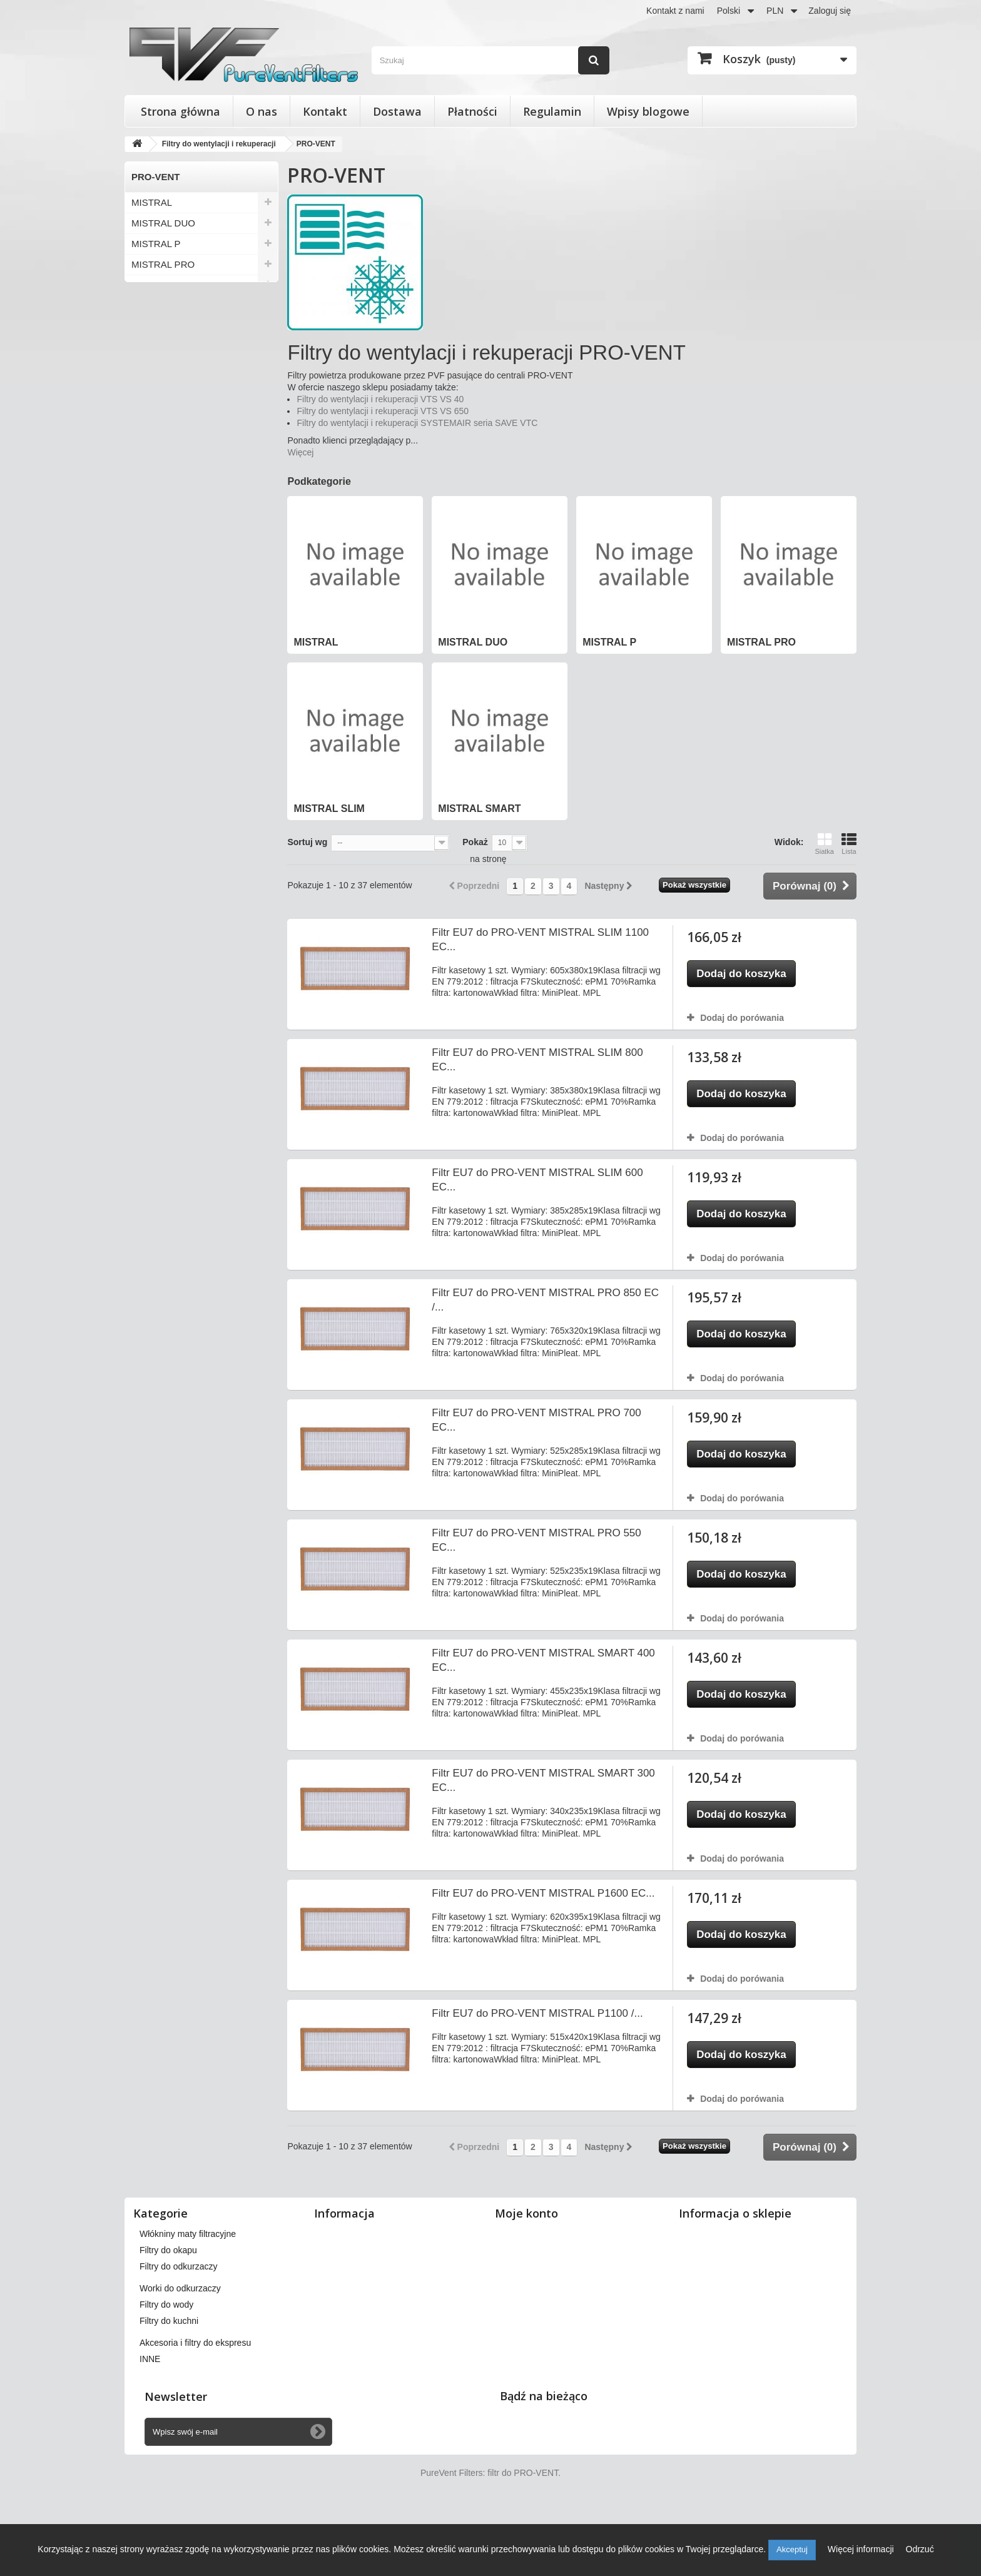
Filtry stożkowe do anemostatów (202, 2250)
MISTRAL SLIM (163, 285)
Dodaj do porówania (742, 1018)
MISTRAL (151, 202)
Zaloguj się (829, 11)
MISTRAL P (156, 243)
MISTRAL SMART (169, 305)
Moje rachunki (528, 2266)
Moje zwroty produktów (546, 2250)
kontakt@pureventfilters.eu (783, 2340)
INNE (150, 2413)
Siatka (824, 843)
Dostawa (397, 111)
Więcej (300, 452)
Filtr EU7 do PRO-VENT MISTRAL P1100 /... (537, 2013)
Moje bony (521, 2315)
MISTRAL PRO (163, 264)
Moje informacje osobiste (549, 2299)
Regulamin (552, 111)
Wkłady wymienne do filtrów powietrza (214, 2266)
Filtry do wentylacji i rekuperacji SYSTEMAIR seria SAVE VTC (417, 423)
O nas (261, 111)
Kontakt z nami (675, 11)
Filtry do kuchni (169, 2375)
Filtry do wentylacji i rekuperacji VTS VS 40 (380, 399)
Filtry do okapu (168, 2305)
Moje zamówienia (535, 2234)
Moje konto (526, 2213)
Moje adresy (525, 2283)
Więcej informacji (862, 2549)
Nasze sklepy (346, 2234)
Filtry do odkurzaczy (178, 2321)
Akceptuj (792, 2549)
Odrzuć (920, 2549)
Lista (848, 843)
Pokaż (474, 842)
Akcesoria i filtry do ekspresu (195, 2397)
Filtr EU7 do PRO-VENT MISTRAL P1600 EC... (543, 1893)
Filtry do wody (166, 2359)
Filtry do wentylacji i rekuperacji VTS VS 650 (383, 411)
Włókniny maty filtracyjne (188, 2288)
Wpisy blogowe (648, 111)
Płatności (472, 111)
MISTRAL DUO (163, 223)
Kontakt (325, 111)
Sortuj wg (307, 842)
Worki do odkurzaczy (180, 2343)
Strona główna (180, 111)
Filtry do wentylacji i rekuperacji (200, 2234)
